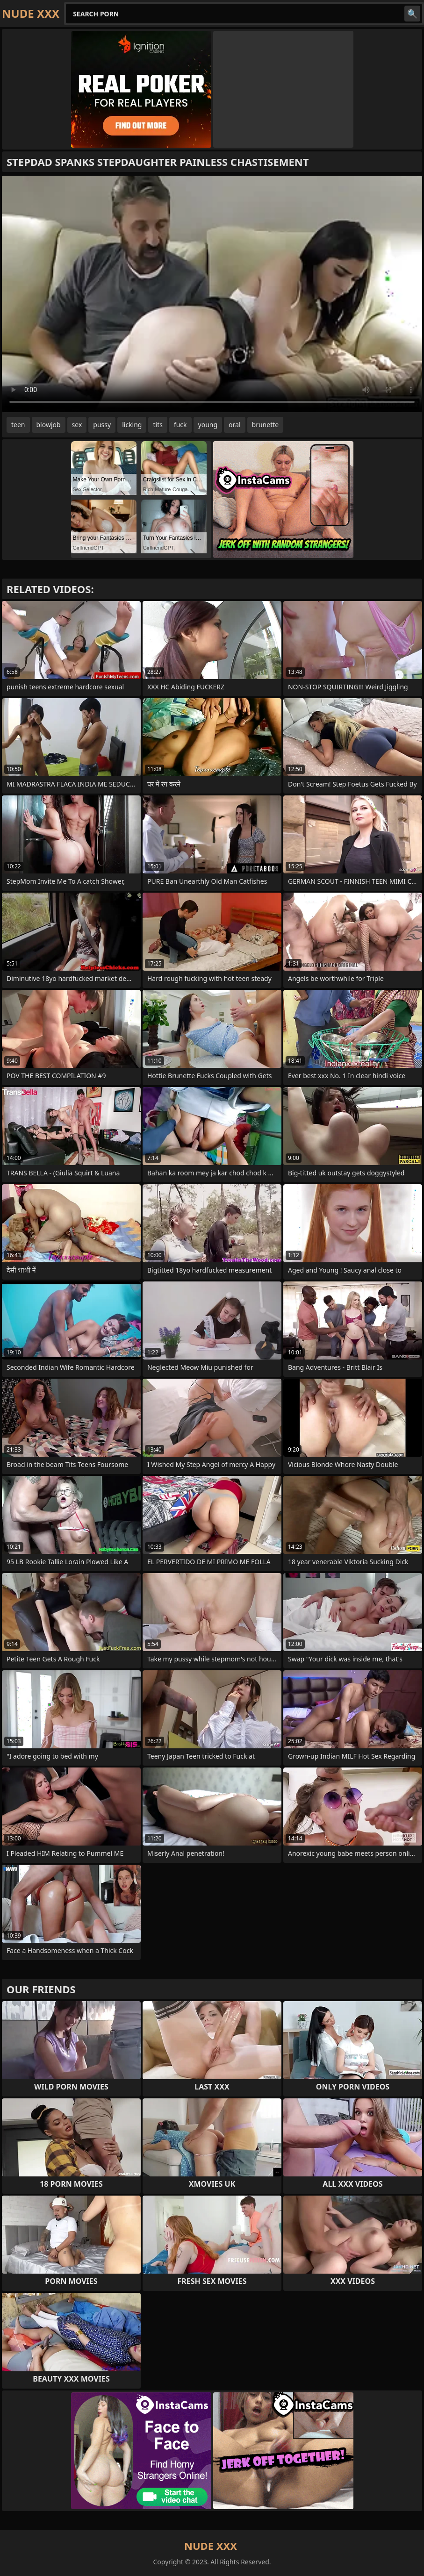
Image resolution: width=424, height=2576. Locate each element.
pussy (102, 424)
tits (157, 424)
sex (77, 424)
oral (234, 424)
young (208, 424)
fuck (180, 424)
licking (132, 424)
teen (18, 424)
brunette (265, 424)
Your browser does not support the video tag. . (212, 294)
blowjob (48, 424)
